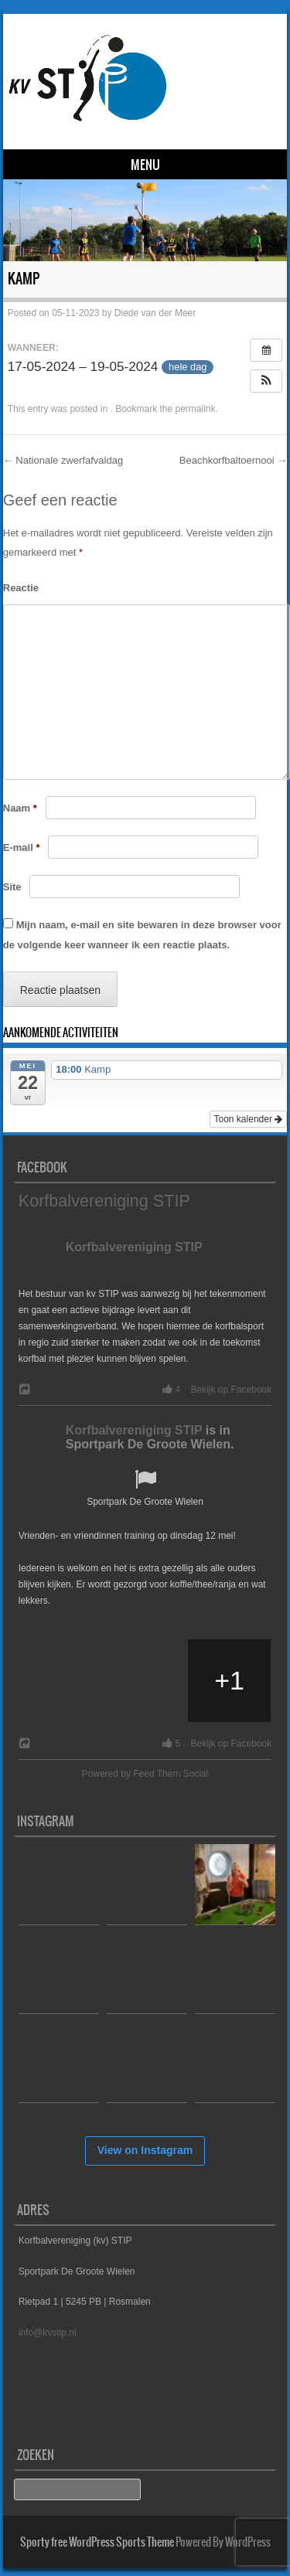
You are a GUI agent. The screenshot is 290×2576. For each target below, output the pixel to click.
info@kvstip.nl (48, 2332)
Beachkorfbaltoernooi (233, 460)
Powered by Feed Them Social (145, 1773)
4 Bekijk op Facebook (214, 1390)
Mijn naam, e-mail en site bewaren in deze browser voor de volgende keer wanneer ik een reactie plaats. (142, 935)
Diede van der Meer (155, 313)
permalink (196, 408)
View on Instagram (145, 2150)
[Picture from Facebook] (60, 1680)
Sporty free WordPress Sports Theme (97, 2541)
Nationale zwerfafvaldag (63, 460)
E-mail (21, 847)
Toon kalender (248, 1119)
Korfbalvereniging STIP (104, 1200)
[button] (266, 381)
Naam (20, 808)
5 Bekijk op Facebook (214, 1744)
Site (12, 887)
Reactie (21, 588)
